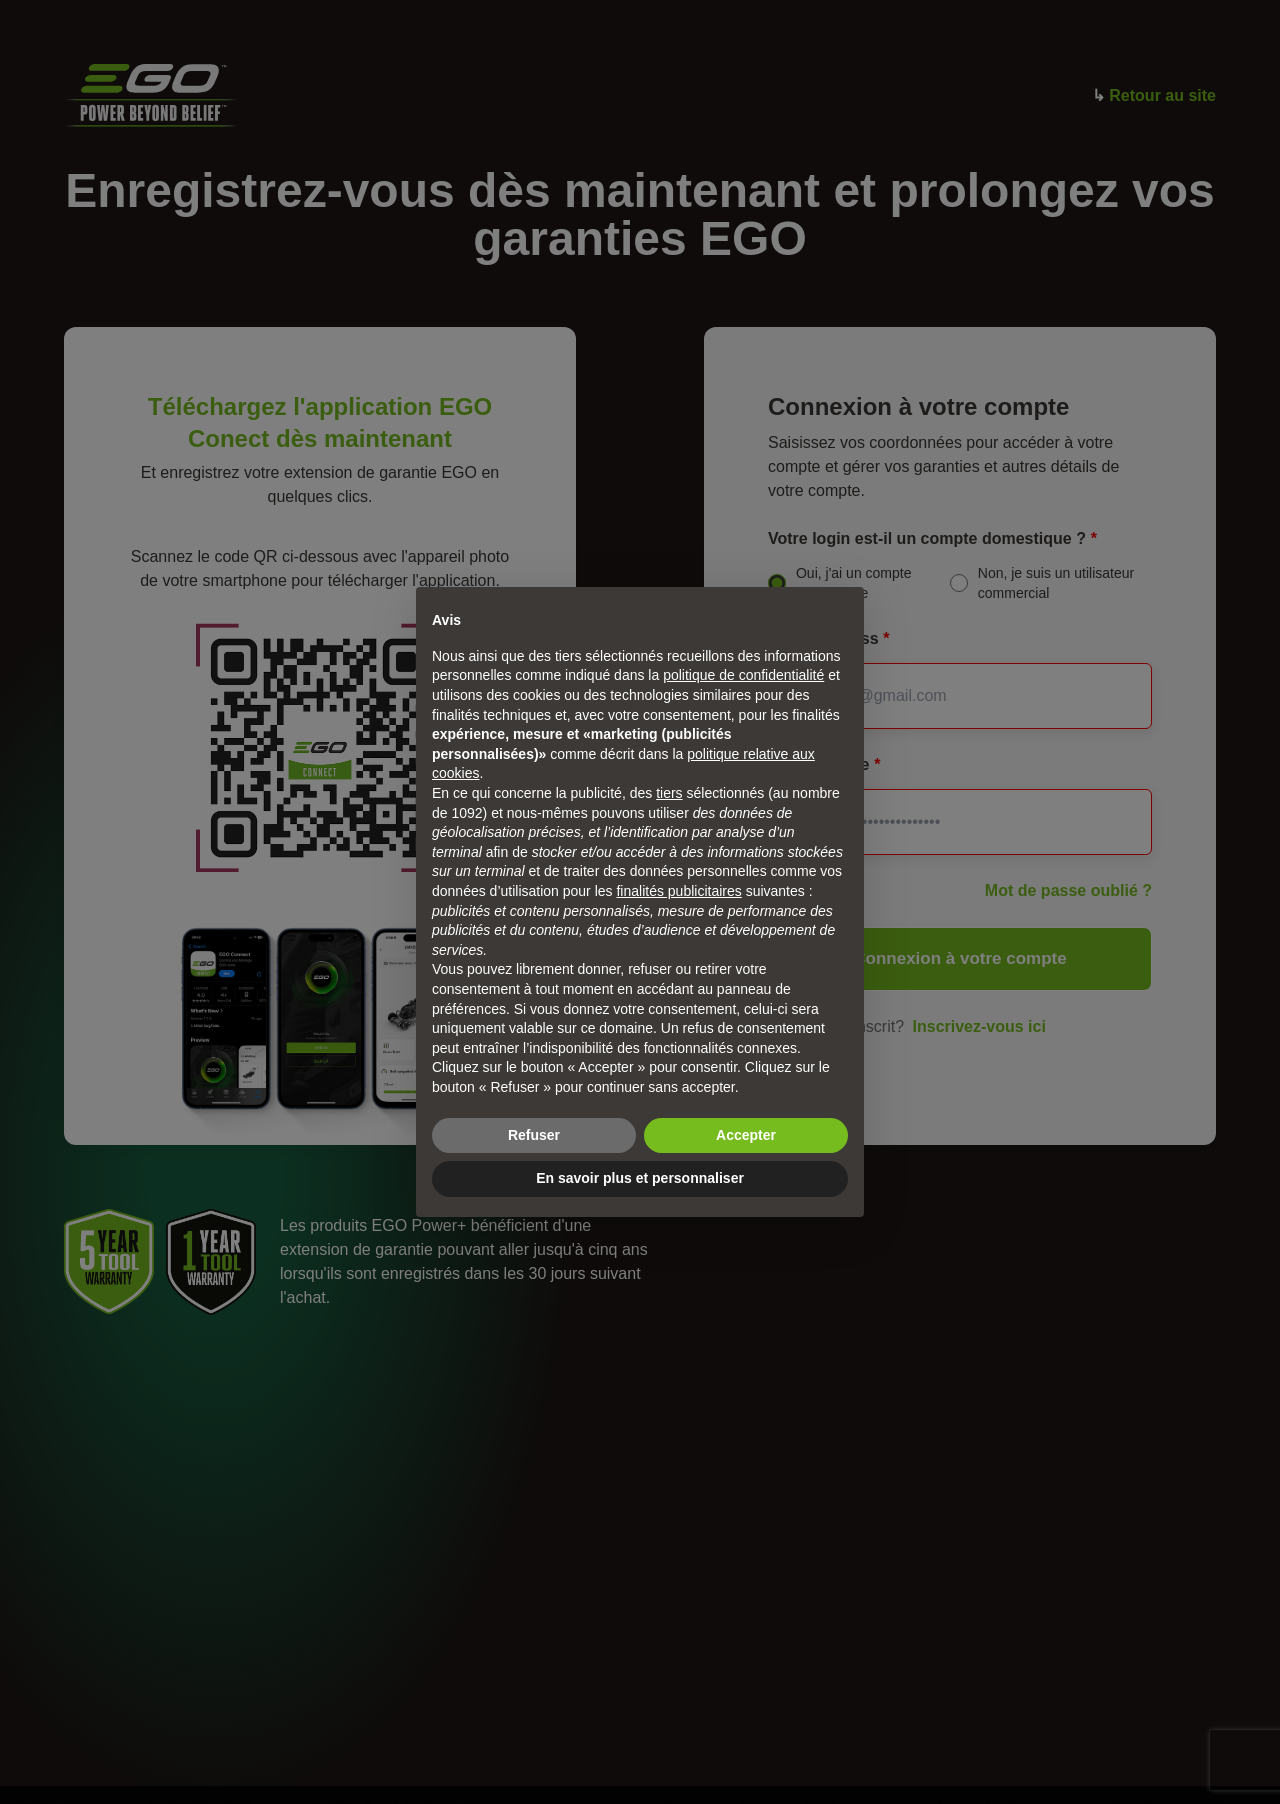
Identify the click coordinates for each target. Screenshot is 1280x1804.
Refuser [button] (534, 1135)
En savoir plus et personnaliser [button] (640, 1178)
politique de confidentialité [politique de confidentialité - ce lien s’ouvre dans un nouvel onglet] (743, 675)
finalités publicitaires (678, 891)
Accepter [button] (746, 1135)
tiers (669, 793)
